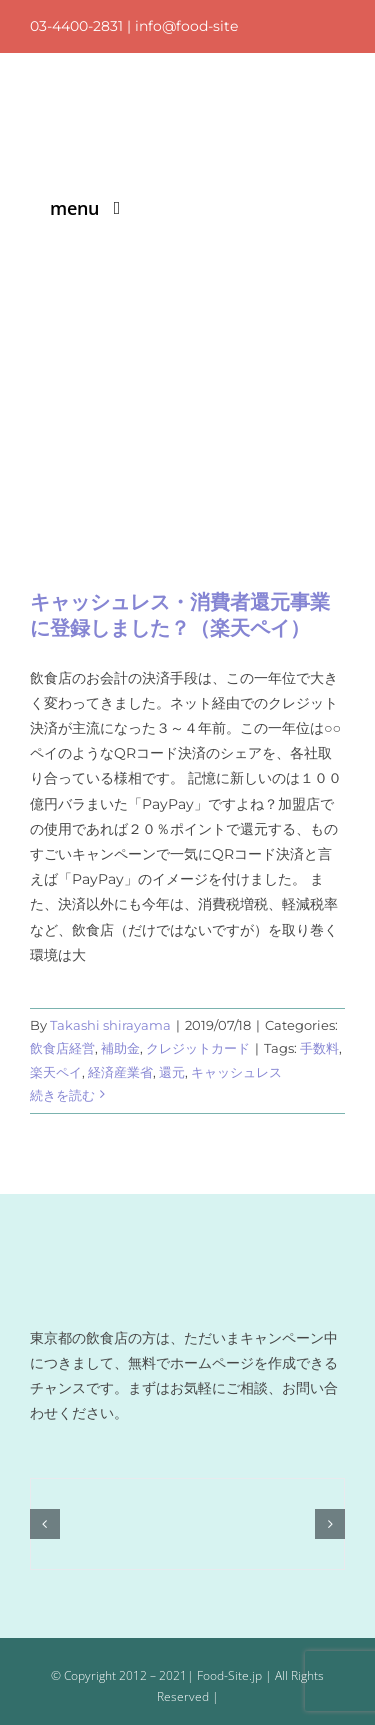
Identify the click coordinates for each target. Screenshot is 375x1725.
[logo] (163, 104)
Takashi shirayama (110, 1025)
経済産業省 (120, 1072)
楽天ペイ (56, 1072)
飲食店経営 (62, 1048)
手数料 (319, 1048)
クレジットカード (198, 1048)
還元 (172, 1072)
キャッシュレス (236, 1072)
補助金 (120, 1048)
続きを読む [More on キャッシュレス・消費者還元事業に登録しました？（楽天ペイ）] (62, 1095)
